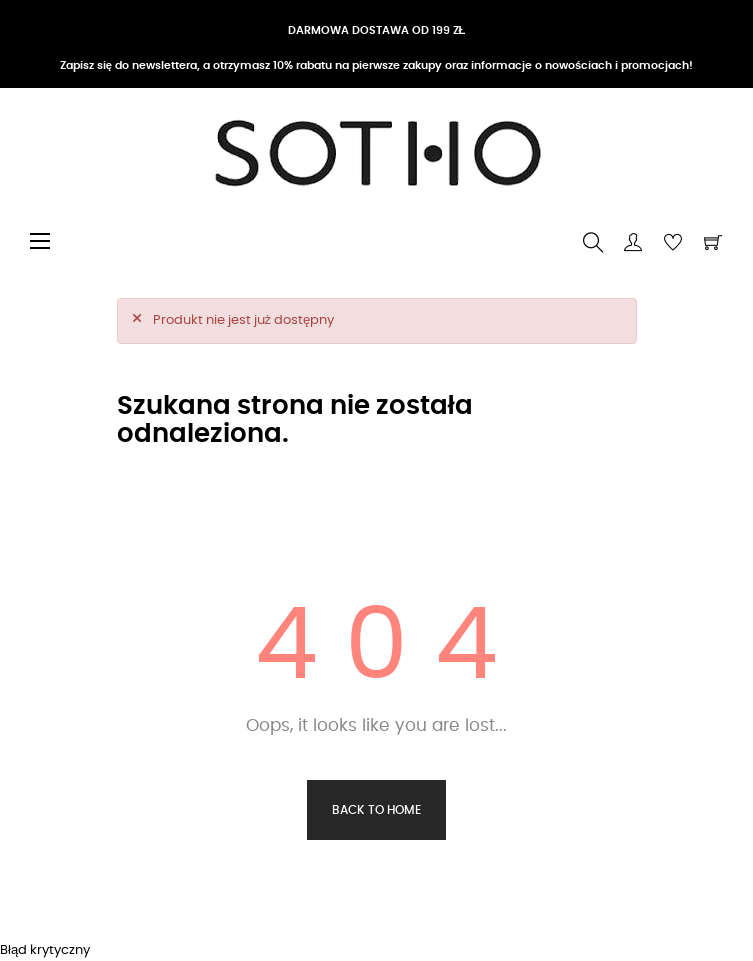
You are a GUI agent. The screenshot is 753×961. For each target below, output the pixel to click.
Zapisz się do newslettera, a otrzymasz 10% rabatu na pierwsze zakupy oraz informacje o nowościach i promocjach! (376, 65)
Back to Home (376, 810)
